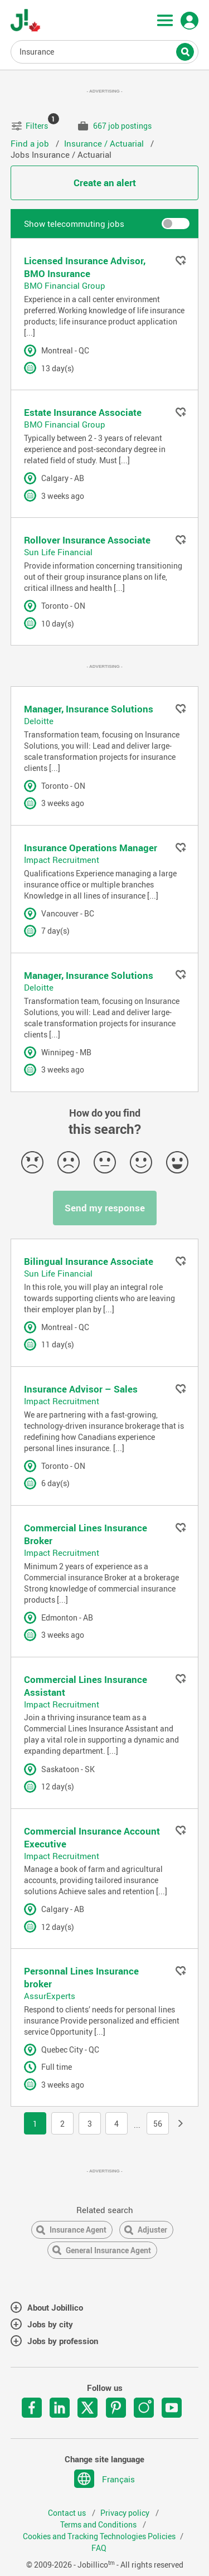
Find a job (31, 143)
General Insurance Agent (108, 2250)
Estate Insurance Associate (83, 412)
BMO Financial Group (64, 285)
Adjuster (152, 2230)
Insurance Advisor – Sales (81, 1388)
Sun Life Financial (58, 551)
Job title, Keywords (105, 51)
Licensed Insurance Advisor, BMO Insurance (84, 267)
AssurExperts (49, 1995)
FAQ (98, 2548)
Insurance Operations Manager (90, 847)
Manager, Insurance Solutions (88, 708)
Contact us (68, 2513)
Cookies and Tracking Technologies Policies (99, 2536)
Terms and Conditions (99, 2525)
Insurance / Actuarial (105, 143)
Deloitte (39, 720)
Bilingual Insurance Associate (88, 1261)
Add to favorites (180, 260)
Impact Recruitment (61, 859)
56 (157, 2124)
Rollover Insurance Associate (87, 539)
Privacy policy (125, 2513)
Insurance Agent (78, 2230)
